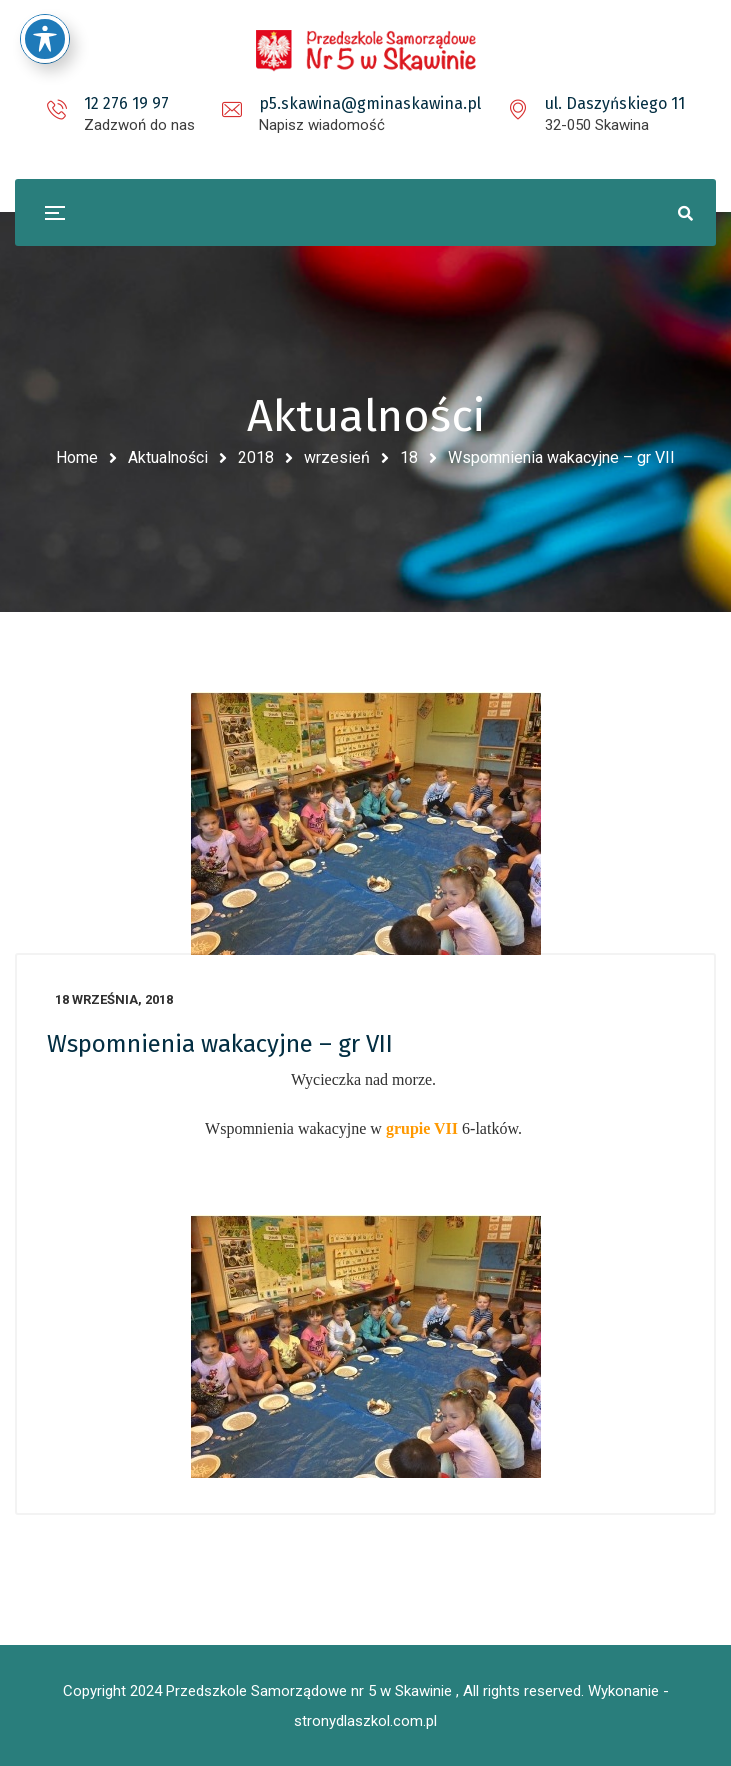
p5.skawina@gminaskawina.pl (370, 103)
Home (77, 457)
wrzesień (337, 457)
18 (409, 457)
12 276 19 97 (126, 103)
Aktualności (168, 457)
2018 (256, 457)
